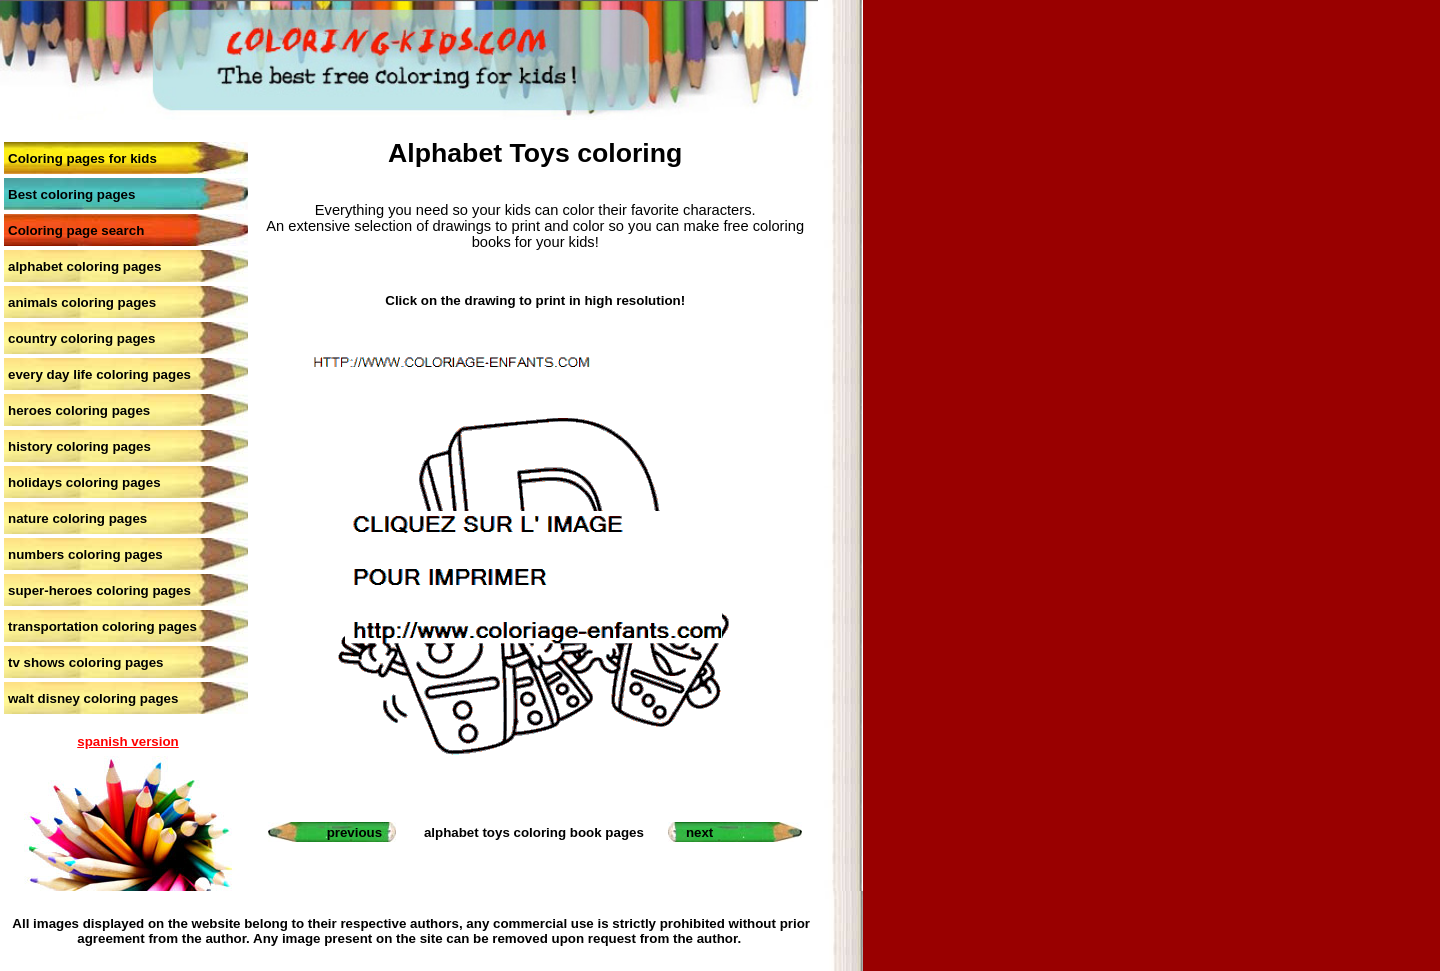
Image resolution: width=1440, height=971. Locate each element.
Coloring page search (76, 230)
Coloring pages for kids (82, 158)
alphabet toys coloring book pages (534, 832)
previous (355, 832)
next (699, 832)
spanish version (127, 741)
